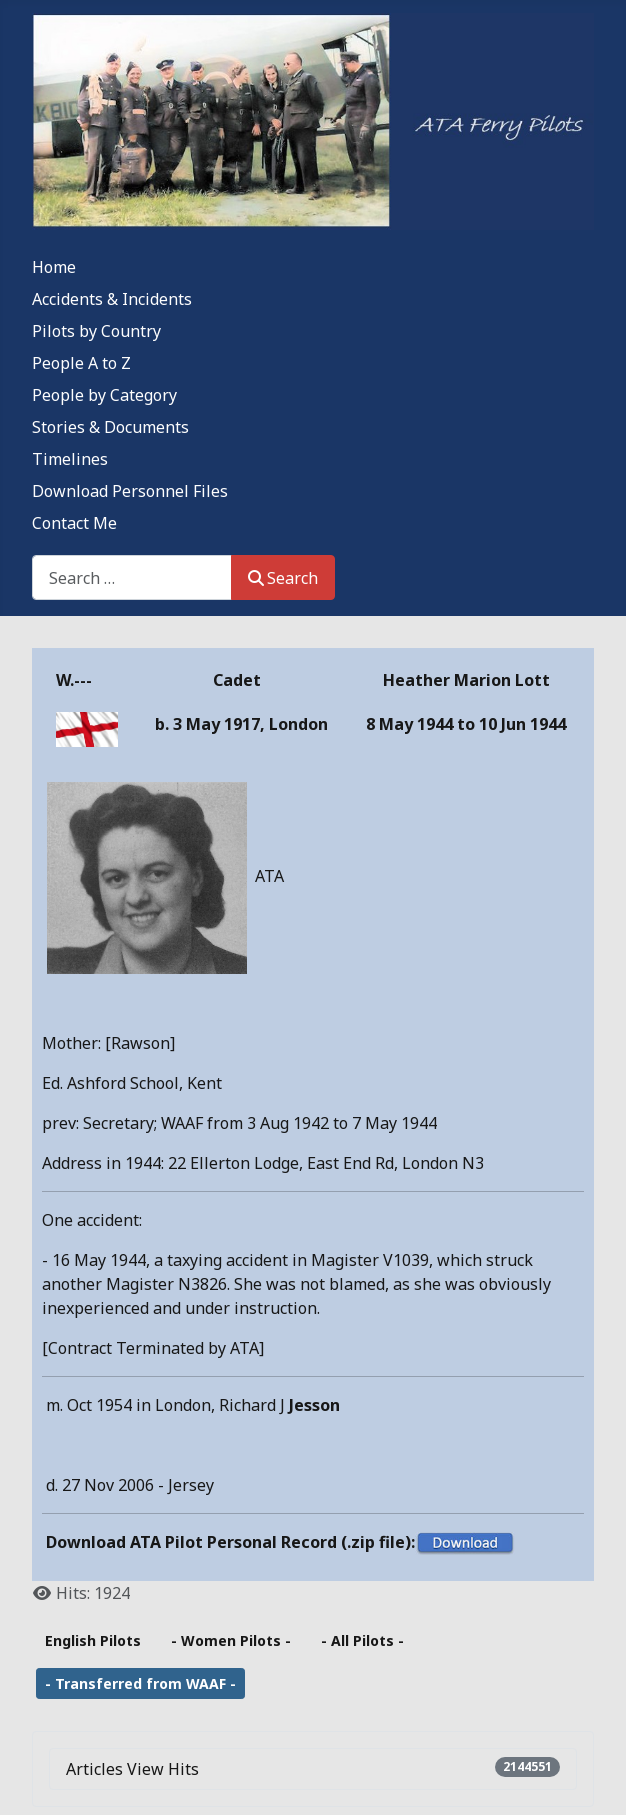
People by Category (104, 395)
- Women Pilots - (231, 1640)
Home (54, 267)
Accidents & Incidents (112, 299)
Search (283, 578)
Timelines (70, 459)
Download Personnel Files (130, 491)
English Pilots (93, 1640)
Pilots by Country (96, 331)
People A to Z (81, 363)
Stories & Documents (110, 427)
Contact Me (74, 523)
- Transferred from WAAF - (140, 1683)
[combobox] (132, 577)
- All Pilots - (362, 1640)
